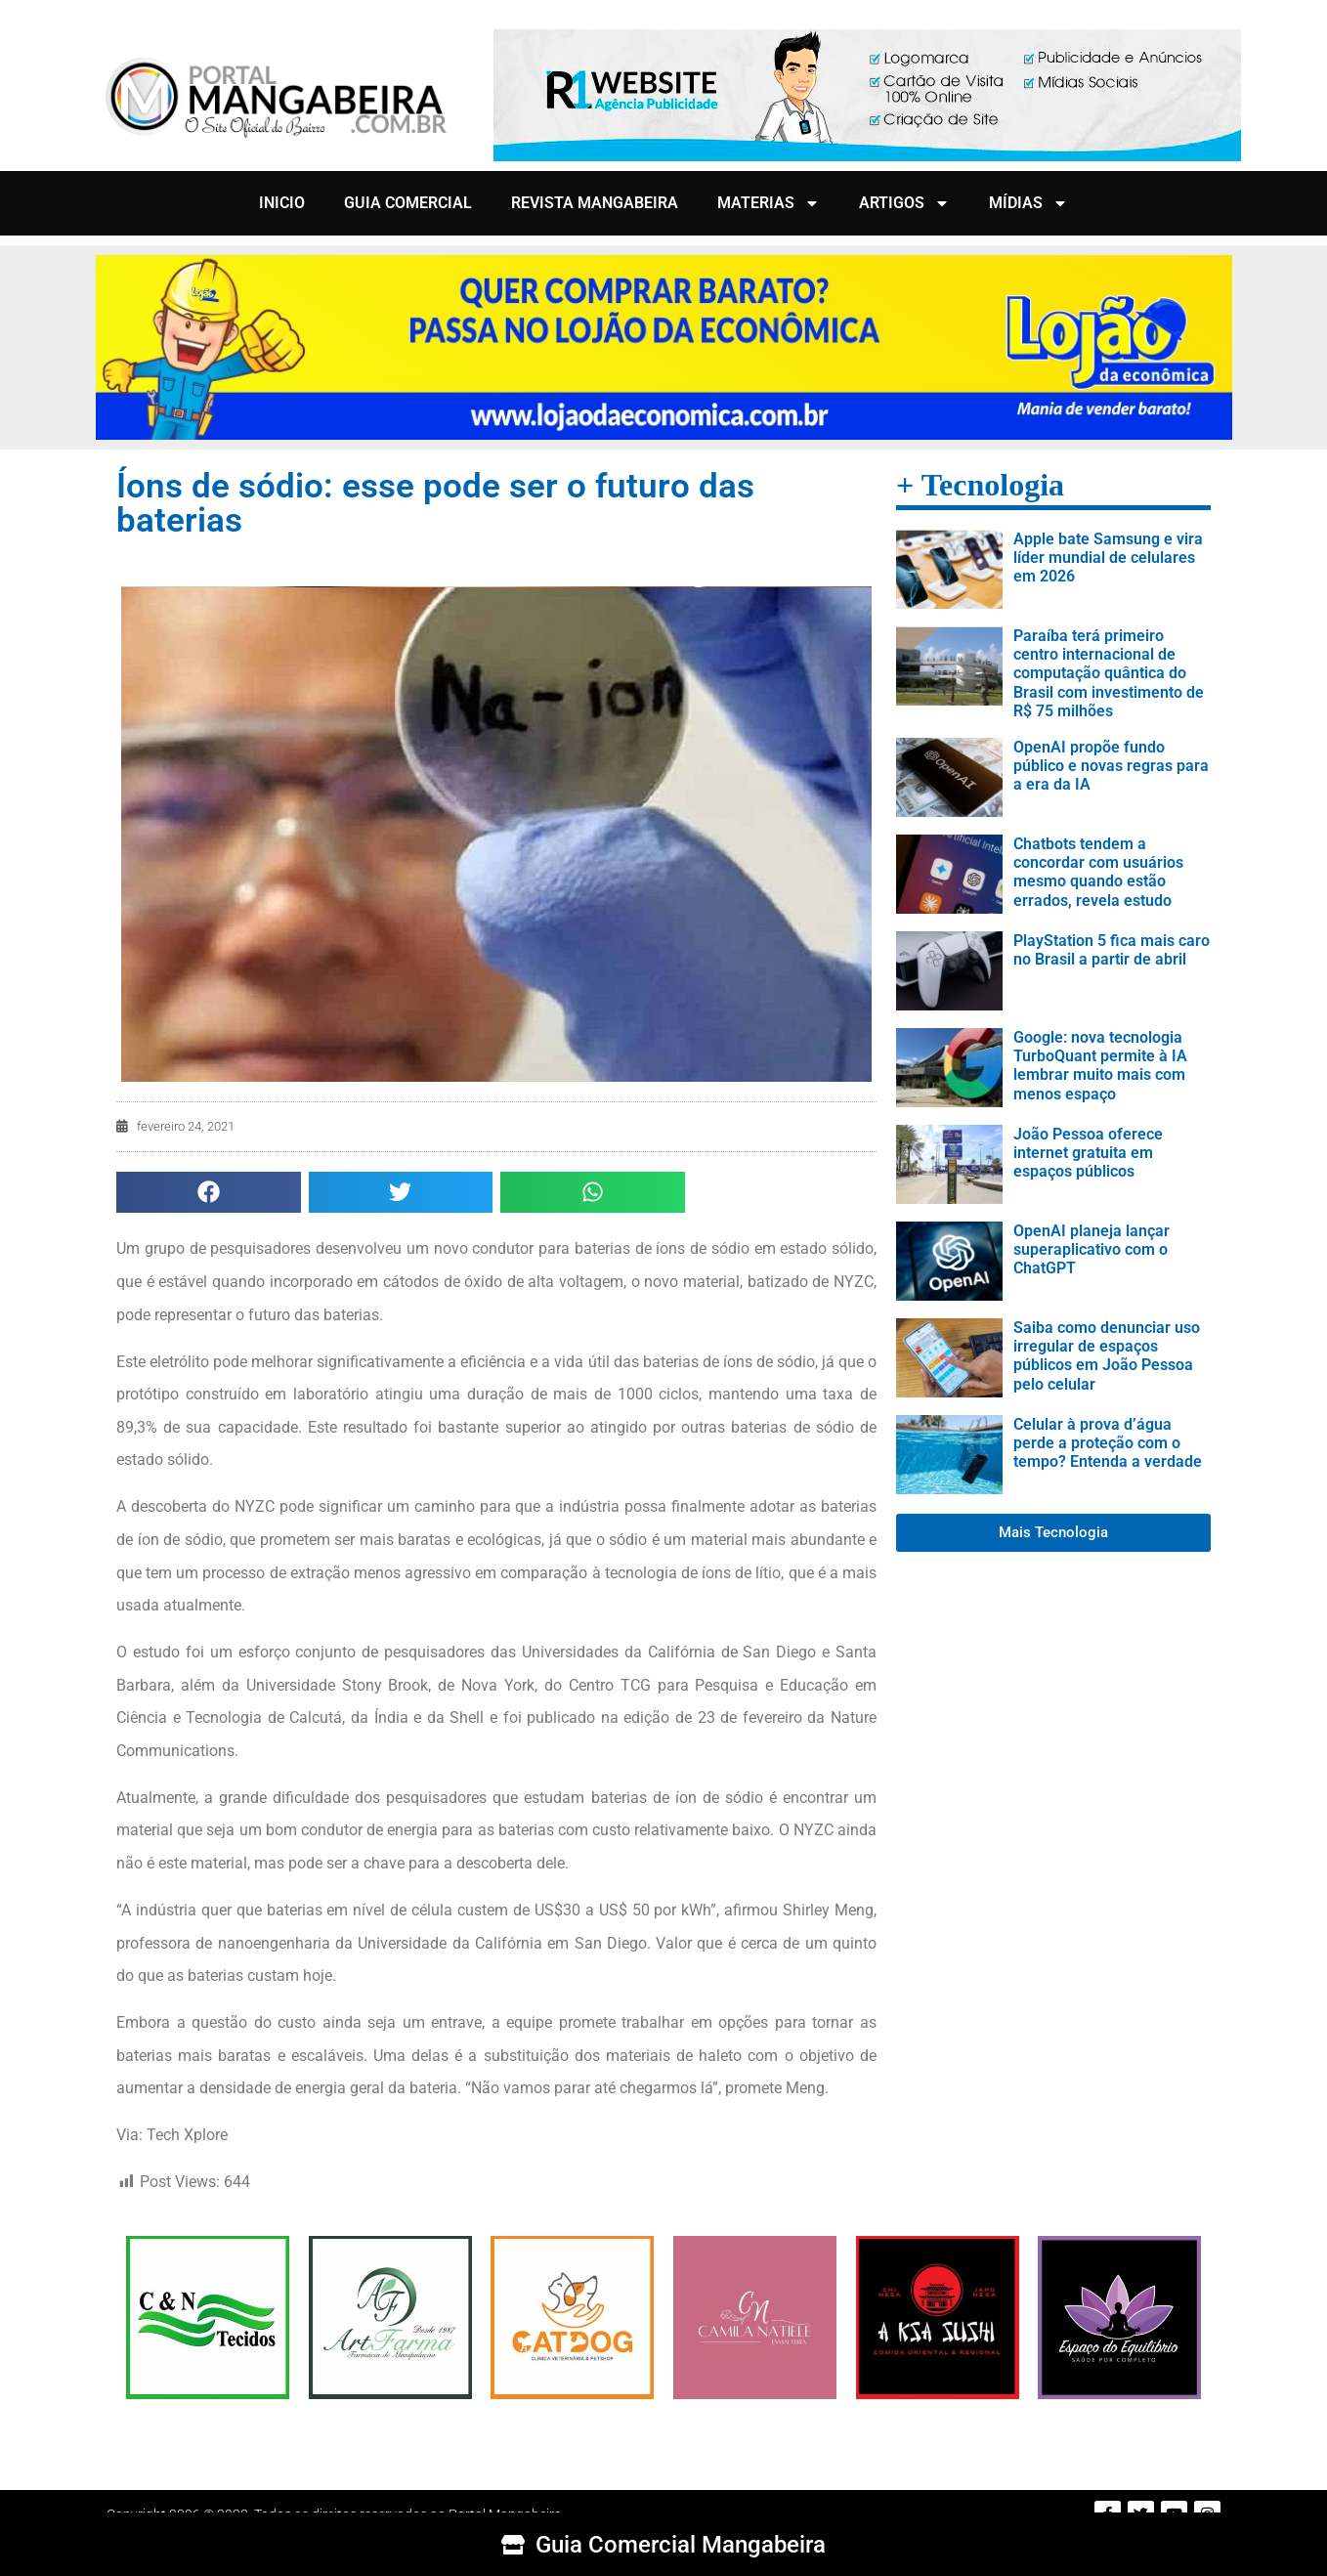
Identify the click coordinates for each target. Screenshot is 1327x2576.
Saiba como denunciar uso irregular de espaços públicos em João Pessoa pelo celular (1106, 1356)
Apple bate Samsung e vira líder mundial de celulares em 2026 (1108, 557)
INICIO (282, 202)
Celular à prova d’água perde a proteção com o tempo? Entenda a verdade (1107, 1443)
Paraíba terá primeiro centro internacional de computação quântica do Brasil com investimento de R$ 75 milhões (1108, 673)
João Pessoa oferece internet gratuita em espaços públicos (1088, 1153)
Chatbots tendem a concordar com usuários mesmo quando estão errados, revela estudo (1098, 872)
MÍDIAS (1028, 203)
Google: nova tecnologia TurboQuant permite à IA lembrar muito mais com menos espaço (1100, 1065)
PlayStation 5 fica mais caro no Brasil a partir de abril (1111, 949)
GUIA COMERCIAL (408, 202)
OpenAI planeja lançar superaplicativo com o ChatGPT (1091, 1249)
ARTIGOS (904, 203)
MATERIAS (768, 203)
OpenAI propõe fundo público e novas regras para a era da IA (1111, 766)
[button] (208, 1193)
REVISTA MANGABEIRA (594, 202)
